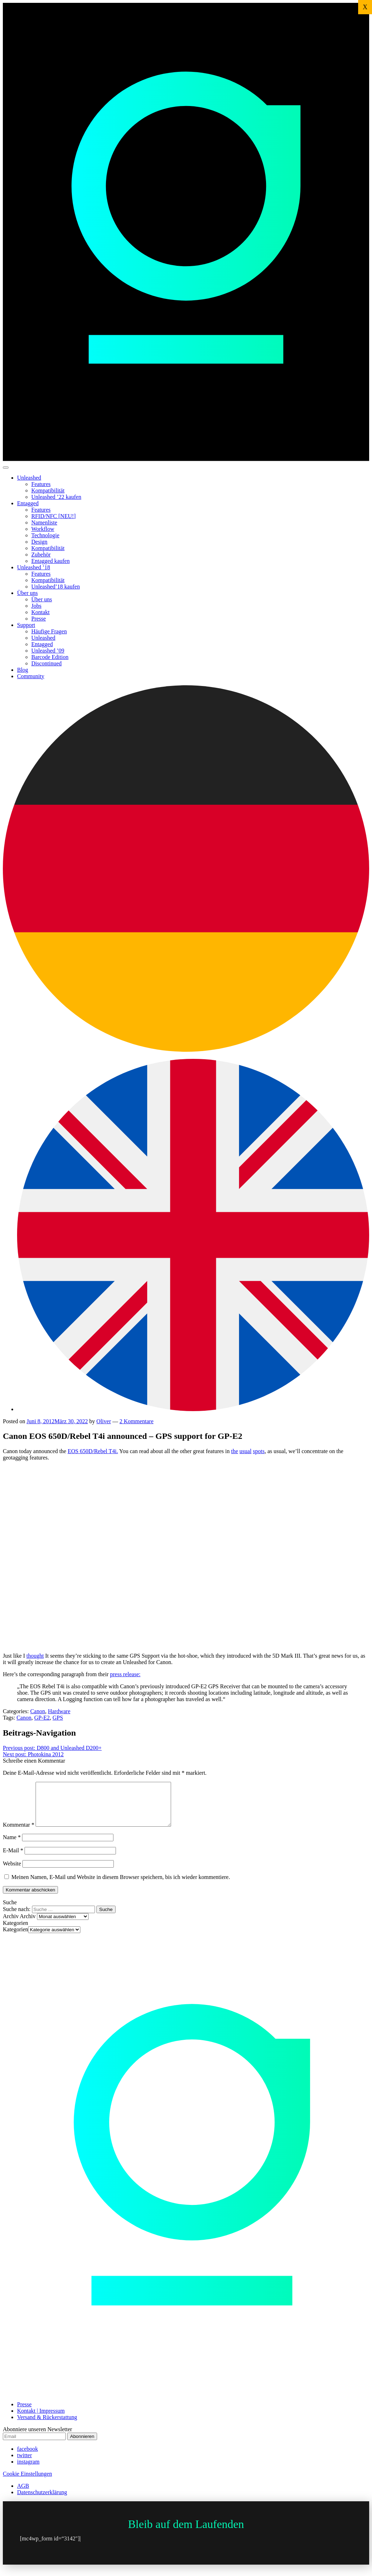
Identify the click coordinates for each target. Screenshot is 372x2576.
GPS (58, 1718)
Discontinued (46, 663)
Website (12, 1872)
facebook (27, 2457)
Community (30, 676)
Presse (38, 619)
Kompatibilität (47, 490)
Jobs (36, 606)
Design (39, 542)
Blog (22, 670)
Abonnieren (82, 2445)
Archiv (28, 1925)
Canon (37, 1711)
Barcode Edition (49, 657)
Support (26, 625)
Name (12, 1846)
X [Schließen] (365, 7)
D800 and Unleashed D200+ (52, 1748)
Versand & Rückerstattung (47, 2426)
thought (35, 1656)
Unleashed (29, 478)
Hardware (59, 1711)
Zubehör (41, 554)
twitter (24, 2464)
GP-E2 (42, 1718)
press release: (125, 1674)
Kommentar (18, 1833)
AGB (23, 2494)
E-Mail (13, 1859)
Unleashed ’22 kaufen (56, 497)
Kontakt (40, 612)
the (234, 1451)
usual (245, 1451)
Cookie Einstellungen (27, 2482)
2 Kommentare (136, 1421)
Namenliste (44, 522)
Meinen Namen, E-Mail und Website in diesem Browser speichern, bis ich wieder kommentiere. (120, 1886)
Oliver (103, 1421)
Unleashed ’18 (33, 567)
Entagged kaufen (50, 561)
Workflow (42, 529)
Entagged (27, 503)
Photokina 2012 (33, 1754)
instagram (28, 2470)
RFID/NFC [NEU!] (53, 516)
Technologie (45, 535)
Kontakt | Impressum (41, 2419)
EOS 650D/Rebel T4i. (93, 1451)
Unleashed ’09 (47, 651)
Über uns (27, 593)
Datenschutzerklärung (42, 2501)
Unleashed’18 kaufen (55, 587)
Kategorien (15, 1938)
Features (41, 484)
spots (259, 1451)
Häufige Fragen (49, 631)
